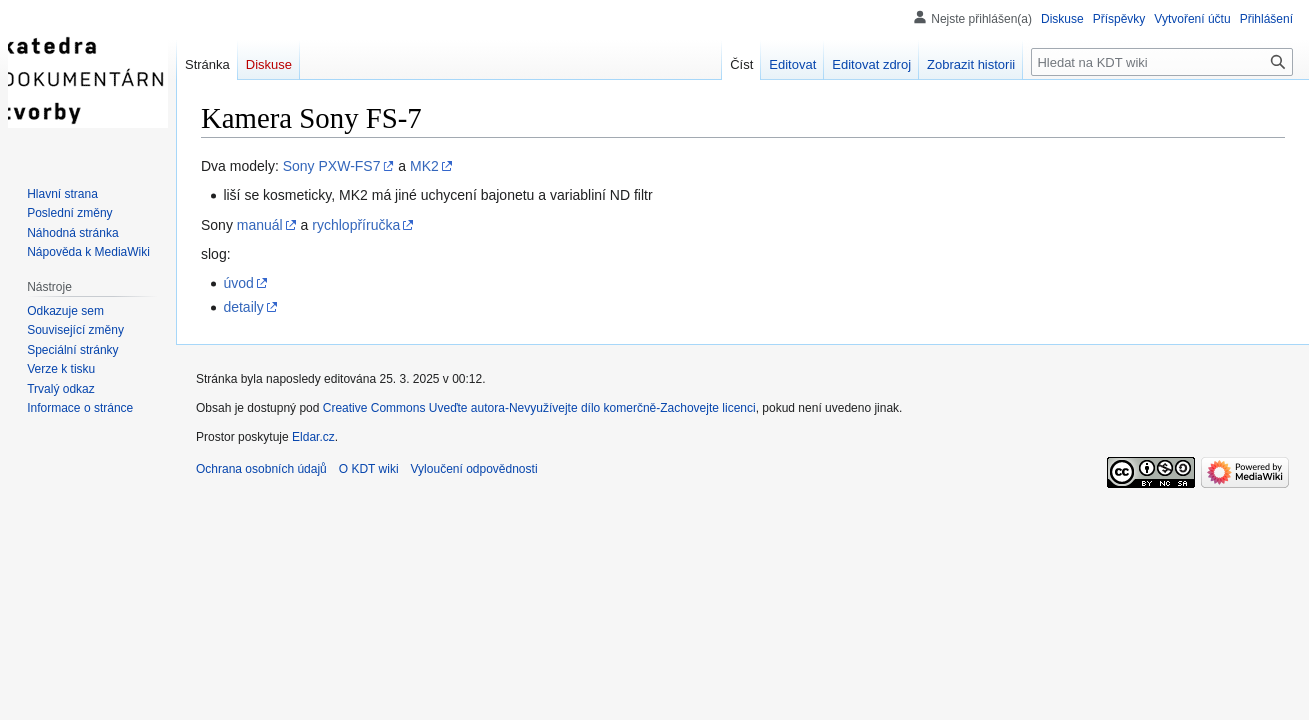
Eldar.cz (313, 437)
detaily (243, 307)
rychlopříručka (356, 225)
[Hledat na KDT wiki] (1162, 62)
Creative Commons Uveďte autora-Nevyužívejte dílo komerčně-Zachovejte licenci (539, 408)
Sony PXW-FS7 (332, 166)
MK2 (424, 166)
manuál (260, 225)
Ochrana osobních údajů (261, 469)
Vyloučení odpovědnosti (474, 469)
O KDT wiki (369, 469)
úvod (238, 283)
